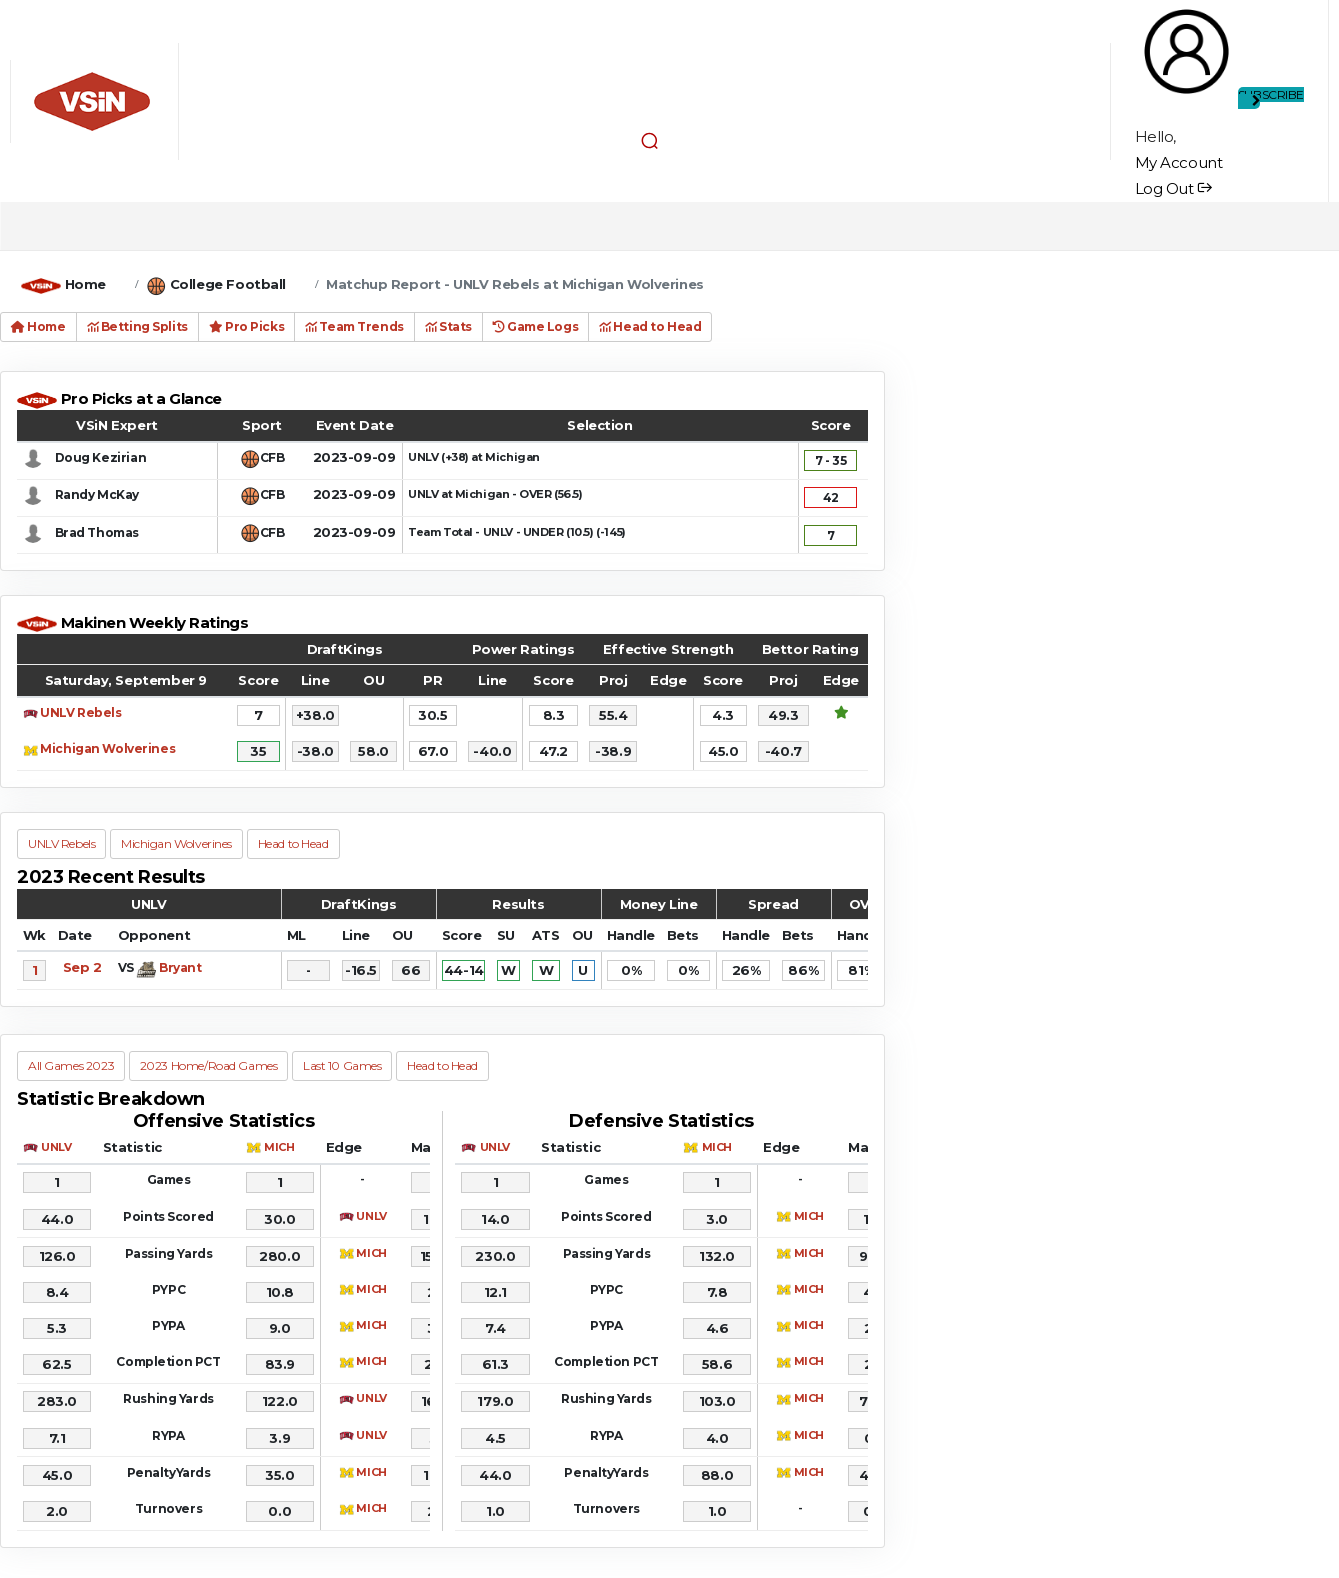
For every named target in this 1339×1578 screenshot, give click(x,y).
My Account (1179, 162)
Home (85, 284)
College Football (228, 284)
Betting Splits (137, 326)
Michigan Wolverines (107, 748)
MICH (279, 1147)
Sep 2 (82, 967)
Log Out (1173, 188)
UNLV (56, 1147)
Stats (448, 326)
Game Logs (535, 326)
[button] (649, 141)
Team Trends (354, 326)
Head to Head (650, 326)
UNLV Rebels (80, 712)
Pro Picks (246, 326)
